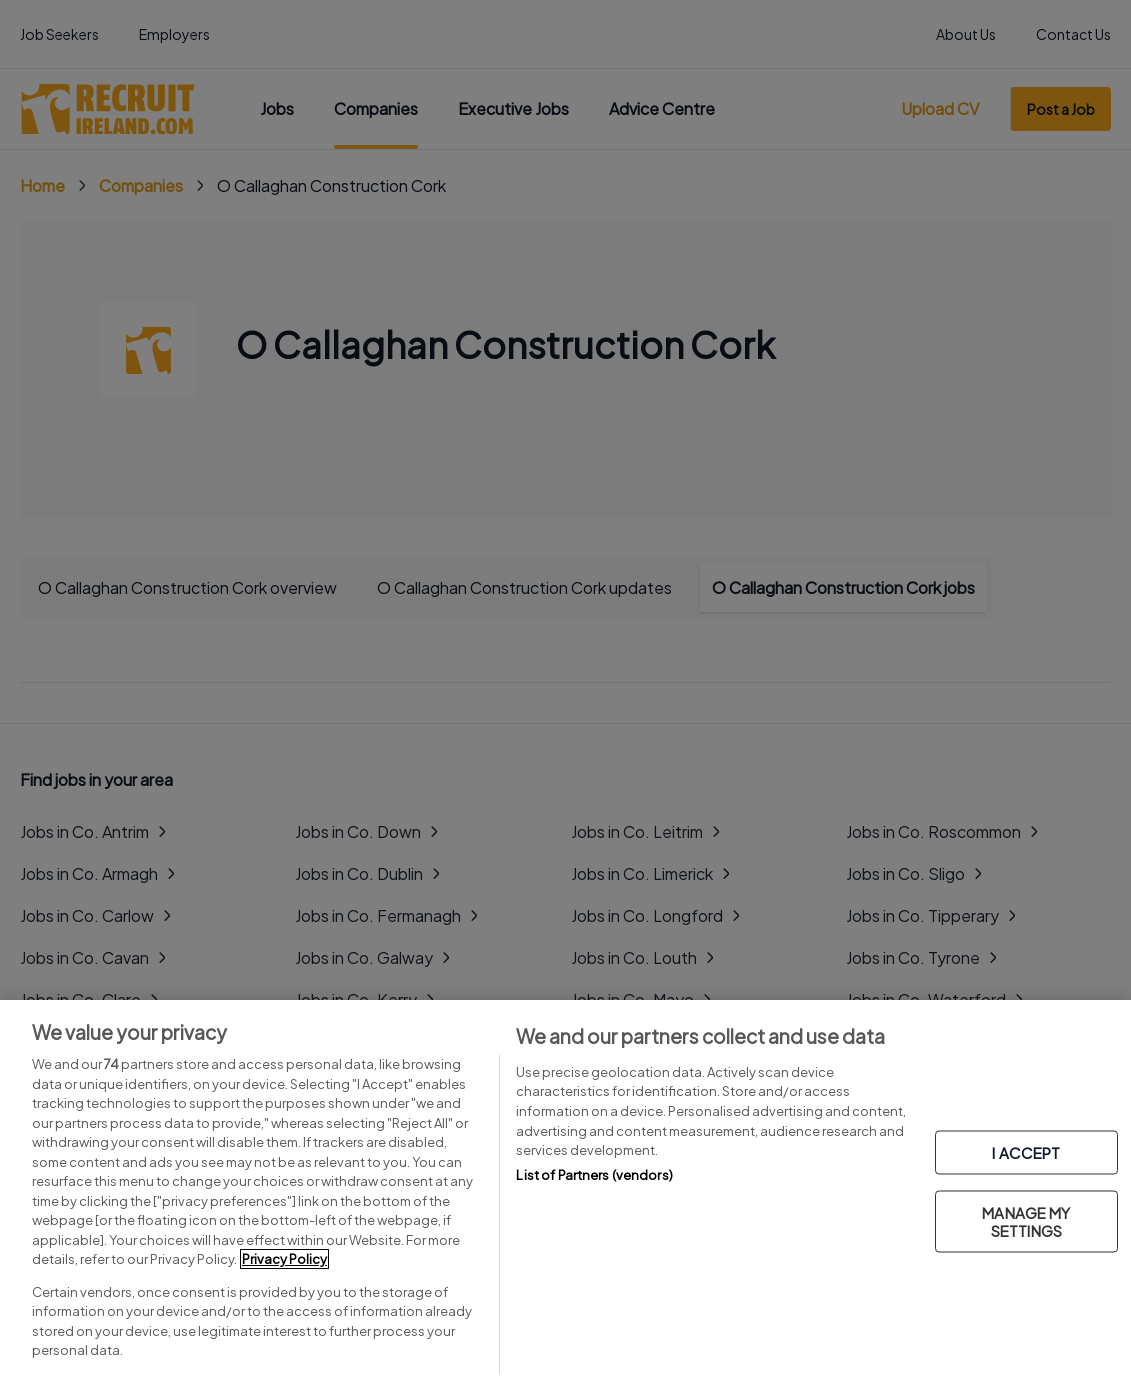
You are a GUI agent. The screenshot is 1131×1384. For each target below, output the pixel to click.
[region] (565, 1192)
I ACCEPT (1026, 1152)
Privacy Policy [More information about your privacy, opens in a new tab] (284, 1259)
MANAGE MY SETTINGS (1026, 1221)
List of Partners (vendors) (594, 1175)
